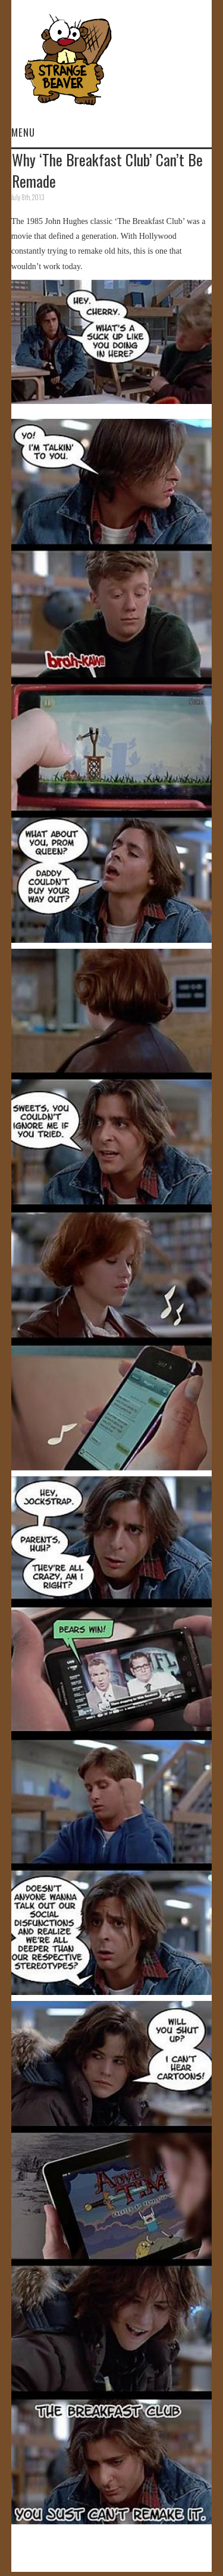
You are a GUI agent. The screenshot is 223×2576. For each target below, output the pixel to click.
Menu (23, 132)
